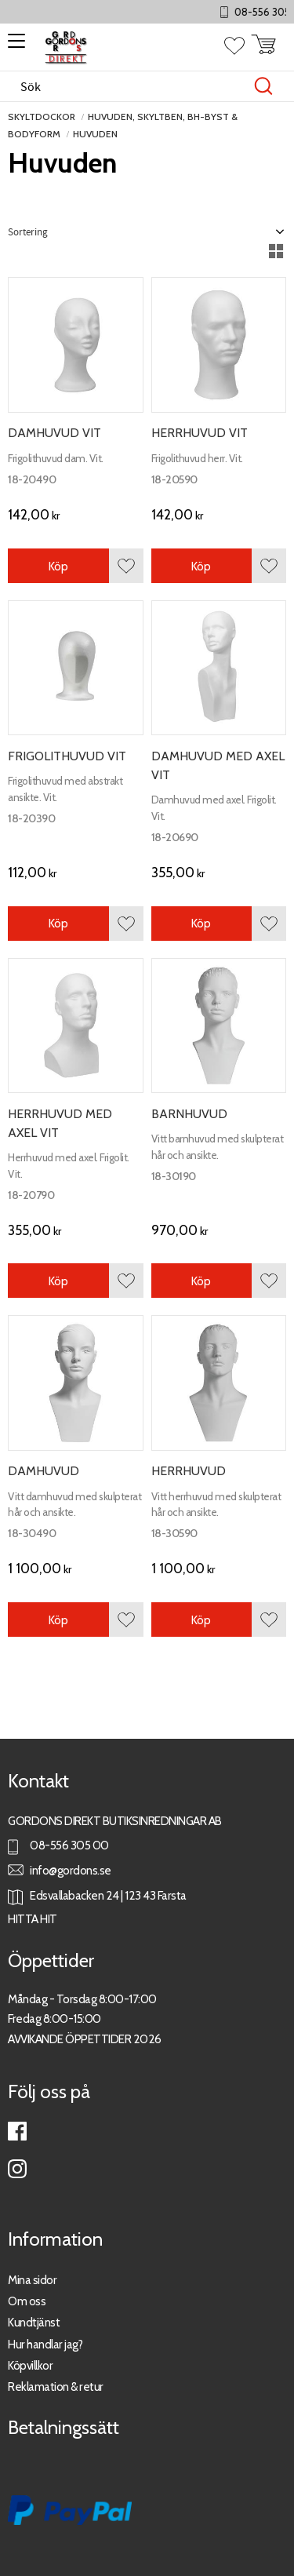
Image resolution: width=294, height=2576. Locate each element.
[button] (13, 46)
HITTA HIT (32, 1918)
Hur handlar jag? (45, 2344)
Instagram (17, 2168)
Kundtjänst (34, 2322)
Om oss (26, 2301)
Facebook (17, 2131)
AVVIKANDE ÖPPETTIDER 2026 (85, 2038)
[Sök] (263, 86)
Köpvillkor (30, 2365)
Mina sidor (32, 2279)
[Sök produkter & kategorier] (130, 86)
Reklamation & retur (55, 2386)
